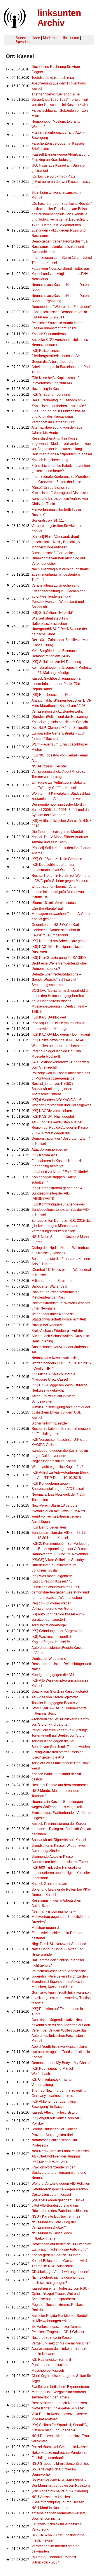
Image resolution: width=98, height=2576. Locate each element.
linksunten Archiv (59, 18)
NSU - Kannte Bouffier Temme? (56, 2216)
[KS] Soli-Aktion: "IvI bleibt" (52, 612)
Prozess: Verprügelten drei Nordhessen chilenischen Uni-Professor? (55, 2140)
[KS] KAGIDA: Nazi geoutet (53, 1116)
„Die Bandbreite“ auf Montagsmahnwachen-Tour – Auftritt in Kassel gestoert (61, 914)
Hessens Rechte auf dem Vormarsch (60, 1785)
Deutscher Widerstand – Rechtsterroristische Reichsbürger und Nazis (61, 1664)
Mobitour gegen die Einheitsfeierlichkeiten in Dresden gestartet (57, 1933)
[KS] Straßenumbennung (51, 394)
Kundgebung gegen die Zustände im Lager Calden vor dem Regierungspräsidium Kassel (60, 1456)
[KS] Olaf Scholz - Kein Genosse (57, 859)
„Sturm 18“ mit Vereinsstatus (54, 903)
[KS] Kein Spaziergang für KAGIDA (59, 957)
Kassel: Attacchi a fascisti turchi (56, 2112)
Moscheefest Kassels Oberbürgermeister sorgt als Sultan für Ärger (61, 2376)
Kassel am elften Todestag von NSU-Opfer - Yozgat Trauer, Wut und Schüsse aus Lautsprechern (60, 2294)
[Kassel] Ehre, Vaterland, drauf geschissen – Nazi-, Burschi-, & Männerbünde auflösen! (56, 542)
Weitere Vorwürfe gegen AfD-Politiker (60, 2183)
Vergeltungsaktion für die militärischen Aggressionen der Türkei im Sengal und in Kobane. (61, 2348)
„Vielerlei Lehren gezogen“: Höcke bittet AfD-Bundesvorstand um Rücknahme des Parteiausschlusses (60, 2205)
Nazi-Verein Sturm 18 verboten (55, 1505)
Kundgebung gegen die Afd (53, 1675)
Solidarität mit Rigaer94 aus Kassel (59, 1840)
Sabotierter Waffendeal (49, 1286)
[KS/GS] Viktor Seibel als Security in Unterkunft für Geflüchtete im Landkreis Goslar (60, 1565)
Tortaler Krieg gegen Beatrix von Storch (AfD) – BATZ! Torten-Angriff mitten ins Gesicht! (59, 1708)
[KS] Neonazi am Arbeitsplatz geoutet (60, 941)
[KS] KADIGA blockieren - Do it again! (61, 1034)
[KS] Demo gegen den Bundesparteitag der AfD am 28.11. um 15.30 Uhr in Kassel (59, 1532)
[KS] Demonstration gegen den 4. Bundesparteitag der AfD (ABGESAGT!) (57, 1193)
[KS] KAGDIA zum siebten (52, 1111)
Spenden (23, 42)
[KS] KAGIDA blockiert (49, 1017)
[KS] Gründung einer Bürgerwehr (57, 1631)
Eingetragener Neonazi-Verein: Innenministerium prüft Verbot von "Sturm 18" (58, 892)
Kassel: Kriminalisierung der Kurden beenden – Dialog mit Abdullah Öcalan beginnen (61, 1829)
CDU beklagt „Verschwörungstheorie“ (60, 2272)
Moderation (51, 38)
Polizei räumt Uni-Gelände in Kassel (60, 2447)
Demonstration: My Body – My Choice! (61, 2063)
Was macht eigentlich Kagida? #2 (57, 1467)
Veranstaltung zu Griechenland (55, 585)
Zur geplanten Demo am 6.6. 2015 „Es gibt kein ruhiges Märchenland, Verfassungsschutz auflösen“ (61, 1226)
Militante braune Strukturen (53, 1281)
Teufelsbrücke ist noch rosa (53, 77)
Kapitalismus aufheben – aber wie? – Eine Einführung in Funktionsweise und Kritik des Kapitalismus (60, 411)
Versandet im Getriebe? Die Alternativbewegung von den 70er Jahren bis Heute (58, 427)
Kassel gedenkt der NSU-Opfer (56, 2255)
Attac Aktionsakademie (49, 1149)
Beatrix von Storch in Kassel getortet (60, 1691)
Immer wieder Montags (49, 1029)
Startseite (23, 38)
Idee (36, 38)
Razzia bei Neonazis (47, 1325)
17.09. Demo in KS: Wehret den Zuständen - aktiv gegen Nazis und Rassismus (59, 230)
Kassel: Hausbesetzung (50, 460)
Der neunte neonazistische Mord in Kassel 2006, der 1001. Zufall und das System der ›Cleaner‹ (61, 810)
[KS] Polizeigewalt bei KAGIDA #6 (58, 1040)
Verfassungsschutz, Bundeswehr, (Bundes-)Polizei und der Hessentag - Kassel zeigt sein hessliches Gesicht (61, 717)
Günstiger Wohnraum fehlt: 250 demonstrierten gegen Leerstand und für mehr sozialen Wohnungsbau (60, 1592)
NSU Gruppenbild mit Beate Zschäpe (60, 2463)
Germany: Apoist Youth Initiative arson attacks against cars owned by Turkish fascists (61, 1998)
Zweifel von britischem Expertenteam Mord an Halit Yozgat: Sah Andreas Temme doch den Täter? (60, 2392)
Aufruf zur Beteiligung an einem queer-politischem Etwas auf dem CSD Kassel (61, 1412)
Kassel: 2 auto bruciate (49, 1884)
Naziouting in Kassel (47, 389)
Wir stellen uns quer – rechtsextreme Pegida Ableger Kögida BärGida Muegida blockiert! (60, 1051)
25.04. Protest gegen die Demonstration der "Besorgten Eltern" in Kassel (61, 1138)
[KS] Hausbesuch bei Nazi (52, 695)
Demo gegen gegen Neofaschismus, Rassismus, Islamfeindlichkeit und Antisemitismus (60, 246)
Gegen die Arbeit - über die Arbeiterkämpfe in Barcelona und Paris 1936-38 (61, 367)
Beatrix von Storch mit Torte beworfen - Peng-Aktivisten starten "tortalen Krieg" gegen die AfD (61, 1752)
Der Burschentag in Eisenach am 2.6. (60, 400)
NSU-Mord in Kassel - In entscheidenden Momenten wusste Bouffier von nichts (59, 2513)
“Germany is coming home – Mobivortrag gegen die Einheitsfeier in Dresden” (61, 1917)
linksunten (71, 38)
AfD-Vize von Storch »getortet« (56, 1697)
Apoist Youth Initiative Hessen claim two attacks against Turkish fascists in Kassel (61, 2052)
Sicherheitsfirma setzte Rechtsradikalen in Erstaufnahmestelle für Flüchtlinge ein (61, 1428)
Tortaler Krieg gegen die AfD (53, 1741)
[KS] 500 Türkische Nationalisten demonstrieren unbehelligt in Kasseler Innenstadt (61, 1873)
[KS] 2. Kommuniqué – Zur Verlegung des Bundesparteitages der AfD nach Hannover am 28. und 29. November (60, 1549)
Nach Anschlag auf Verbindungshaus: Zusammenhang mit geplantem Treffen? (61, 574)
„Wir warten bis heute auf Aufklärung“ (60, 2491)
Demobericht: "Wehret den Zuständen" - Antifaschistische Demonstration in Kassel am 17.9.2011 (61, 312)
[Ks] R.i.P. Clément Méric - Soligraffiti (60, 727)
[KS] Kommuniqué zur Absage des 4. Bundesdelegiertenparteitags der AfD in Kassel (60, 1209)
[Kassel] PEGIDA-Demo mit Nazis (58, 1023)
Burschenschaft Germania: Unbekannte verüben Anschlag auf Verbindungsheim (58, 558)
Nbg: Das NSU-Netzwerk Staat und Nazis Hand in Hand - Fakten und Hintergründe (59, 1949)
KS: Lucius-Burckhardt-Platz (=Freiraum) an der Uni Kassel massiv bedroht (61, 181)
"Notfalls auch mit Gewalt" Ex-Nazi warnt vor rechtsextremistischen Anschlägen (58, 1516)
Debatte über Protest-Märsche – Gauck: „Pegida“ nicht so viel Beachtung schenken (56, 979)
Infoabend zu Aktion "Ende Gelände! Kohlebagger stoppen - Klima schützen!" (60, 1177)
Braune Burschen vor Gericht (54, 2129)
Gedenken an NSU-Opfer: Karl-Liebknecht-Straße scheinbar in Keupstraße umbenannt (56, 930)
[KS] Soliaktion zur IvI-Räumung (56, 662)
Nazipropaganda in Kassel (52, 2337)
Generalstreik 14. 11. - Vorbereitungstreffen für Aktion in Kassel (57, 526)
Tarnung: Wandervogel (49, 1625)
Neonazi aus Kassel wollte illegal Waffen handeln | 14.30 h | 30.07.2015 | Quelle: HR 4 (61, 1363)
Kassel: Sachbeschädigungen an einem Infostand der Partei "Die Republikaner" (57, 684)
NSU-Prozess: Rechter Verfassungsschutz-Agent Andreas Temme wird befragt (58, 771)
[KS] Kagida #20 (44, 1155)
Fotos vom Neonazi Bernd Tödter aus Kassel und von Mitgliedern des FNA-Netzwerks (61, 274)
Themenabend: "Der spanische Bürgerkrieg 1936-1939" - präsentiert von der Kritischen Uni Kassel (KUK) (60, 99)
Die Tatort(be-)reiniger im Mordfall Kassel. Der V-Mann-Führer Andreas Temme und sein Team (60, 837)
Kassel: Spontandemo (49, 334)
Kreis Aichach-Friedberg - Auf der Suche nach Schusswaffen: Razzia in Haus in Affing (60, 1336)
